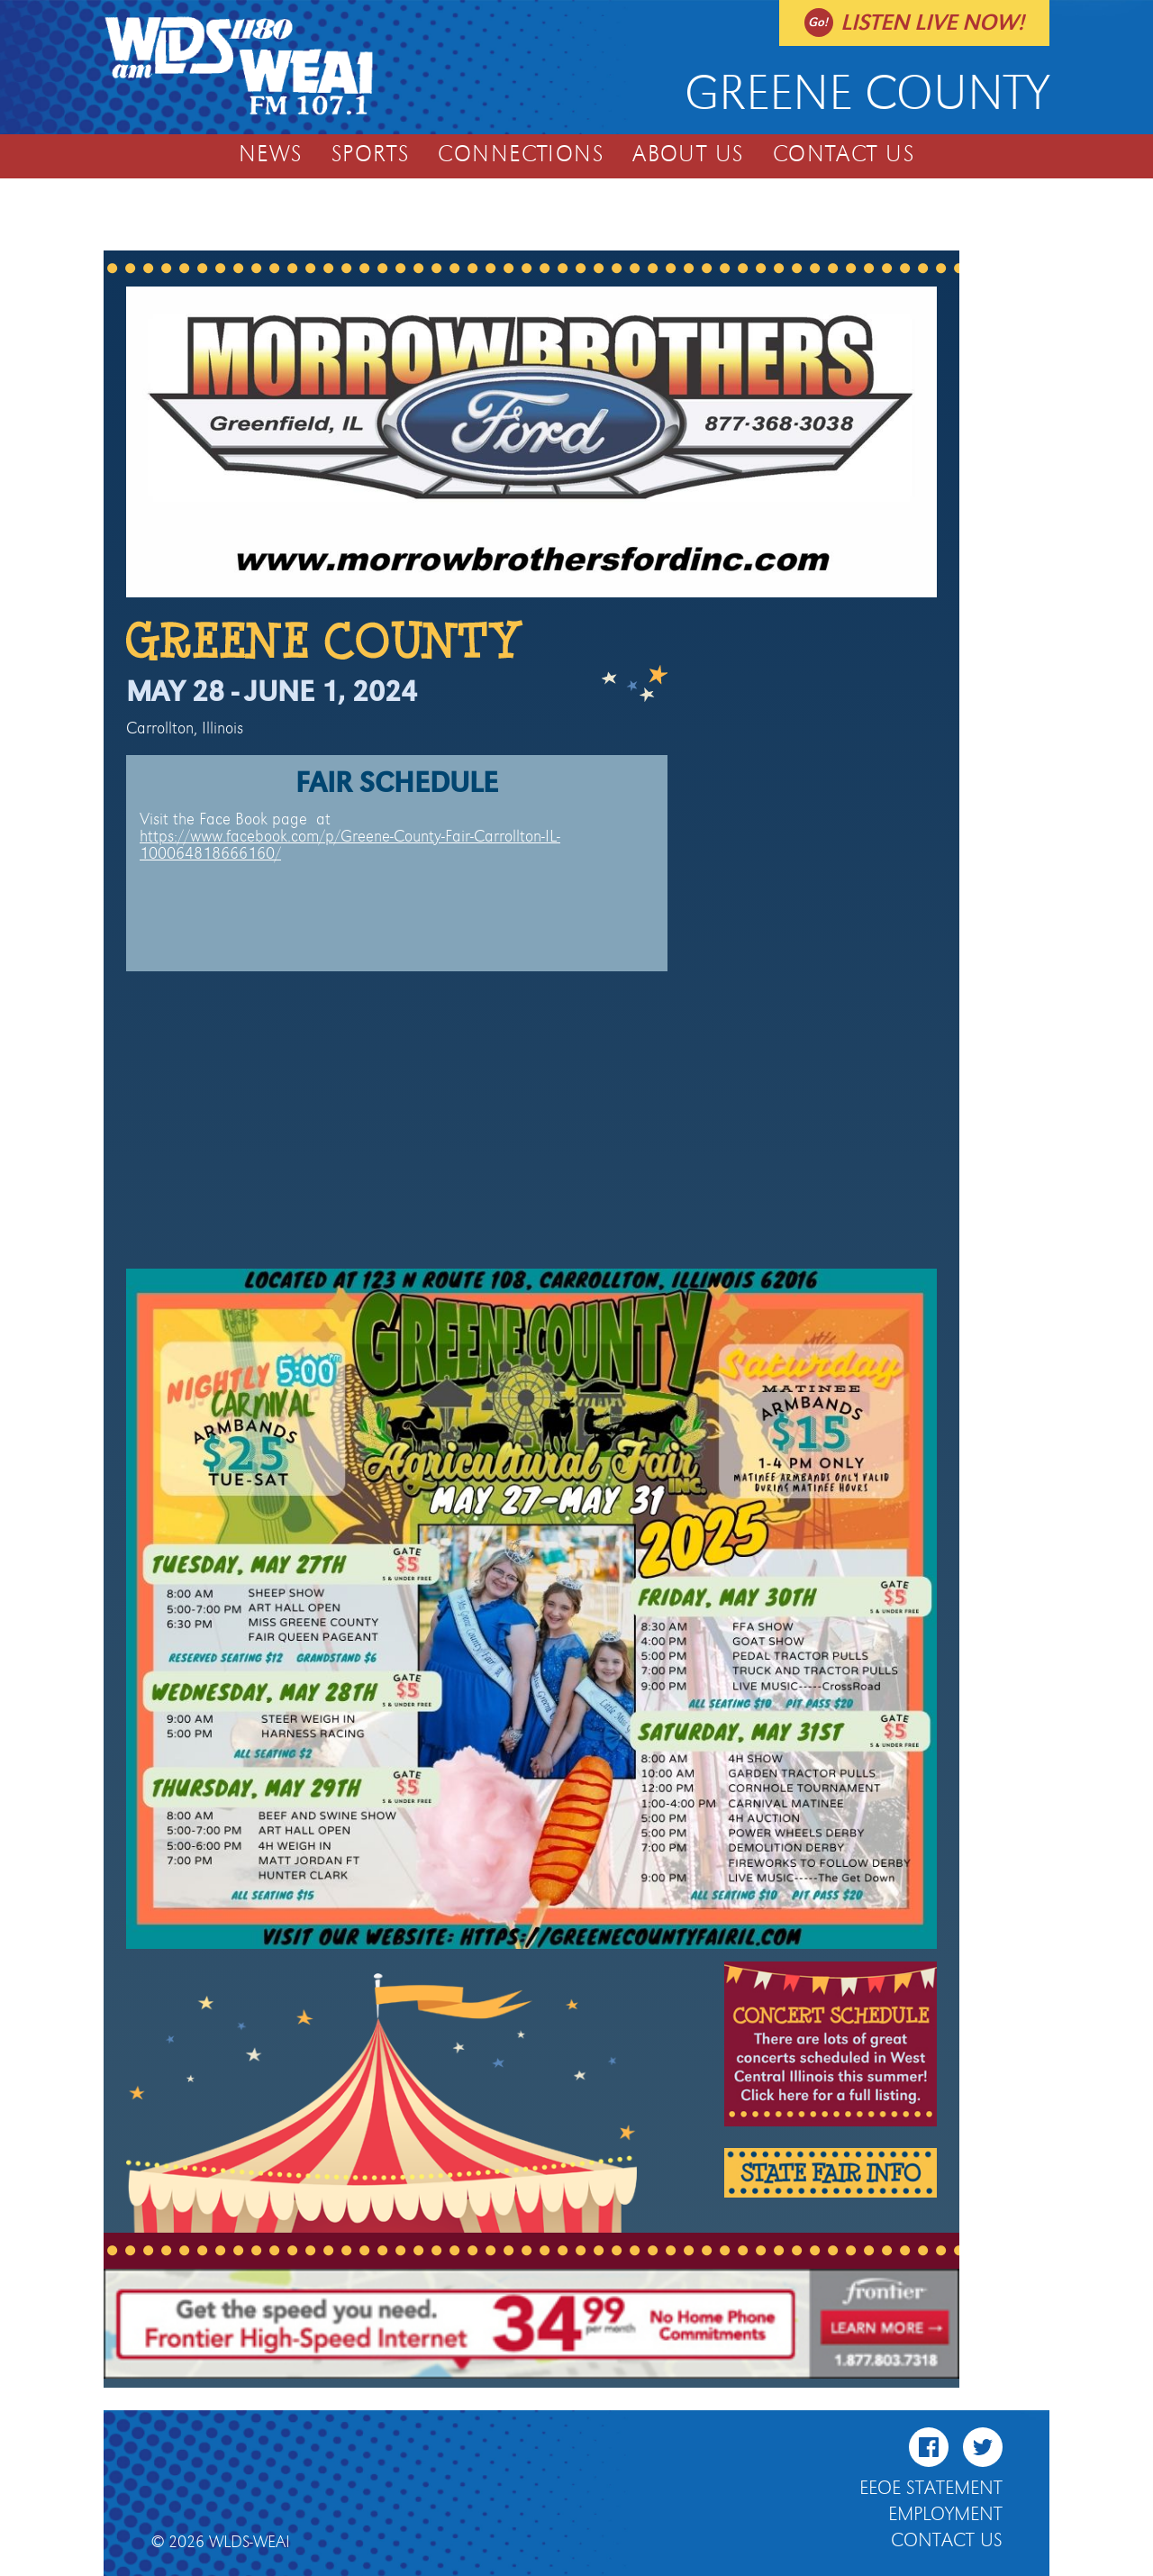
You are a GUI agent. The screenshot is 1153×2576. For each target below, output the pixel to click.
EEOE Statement (931, 2489)
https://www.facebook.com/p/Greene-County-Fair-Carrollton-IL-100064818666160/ (350, 845)
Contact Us (843, 155)
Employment (945, 2515)
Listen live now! (932, 23)
